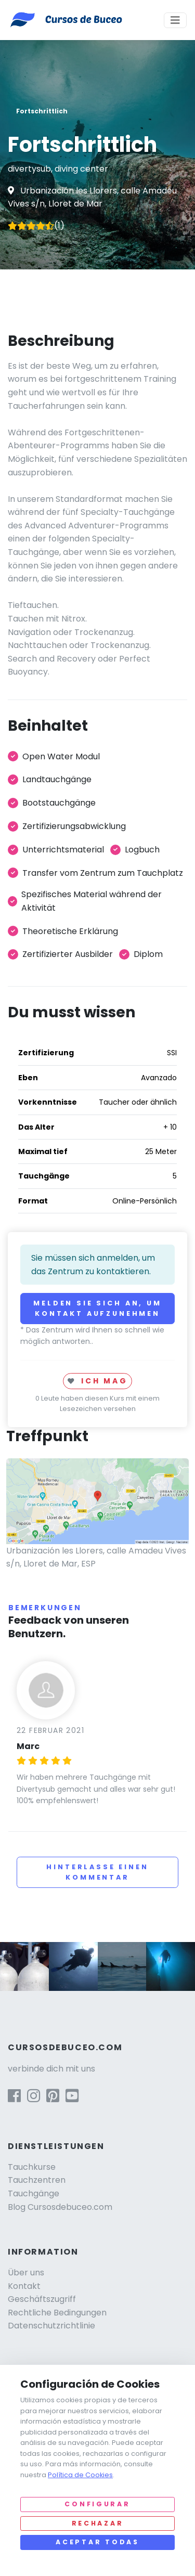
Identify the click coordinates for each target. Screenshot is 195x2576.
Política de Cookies (80, 2474)
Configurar (97, 2504)
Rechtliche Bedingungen (57, 2313)
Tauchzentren (37, 2180)
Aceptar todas (97, 2542)
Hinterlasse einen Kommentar (97, 1872)
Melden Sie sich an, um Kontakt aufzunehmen (97, 1308)
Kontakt (24, 2286)
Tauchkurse (32, 2167)
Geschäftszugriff (42, 2299)
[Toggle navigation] (175, 20)
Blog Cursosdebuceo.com (60, 2207)
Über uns (26, 2273)
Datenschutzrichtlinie (51, 2326)
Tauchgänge (33, 2193)
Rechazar (98, 2523)
